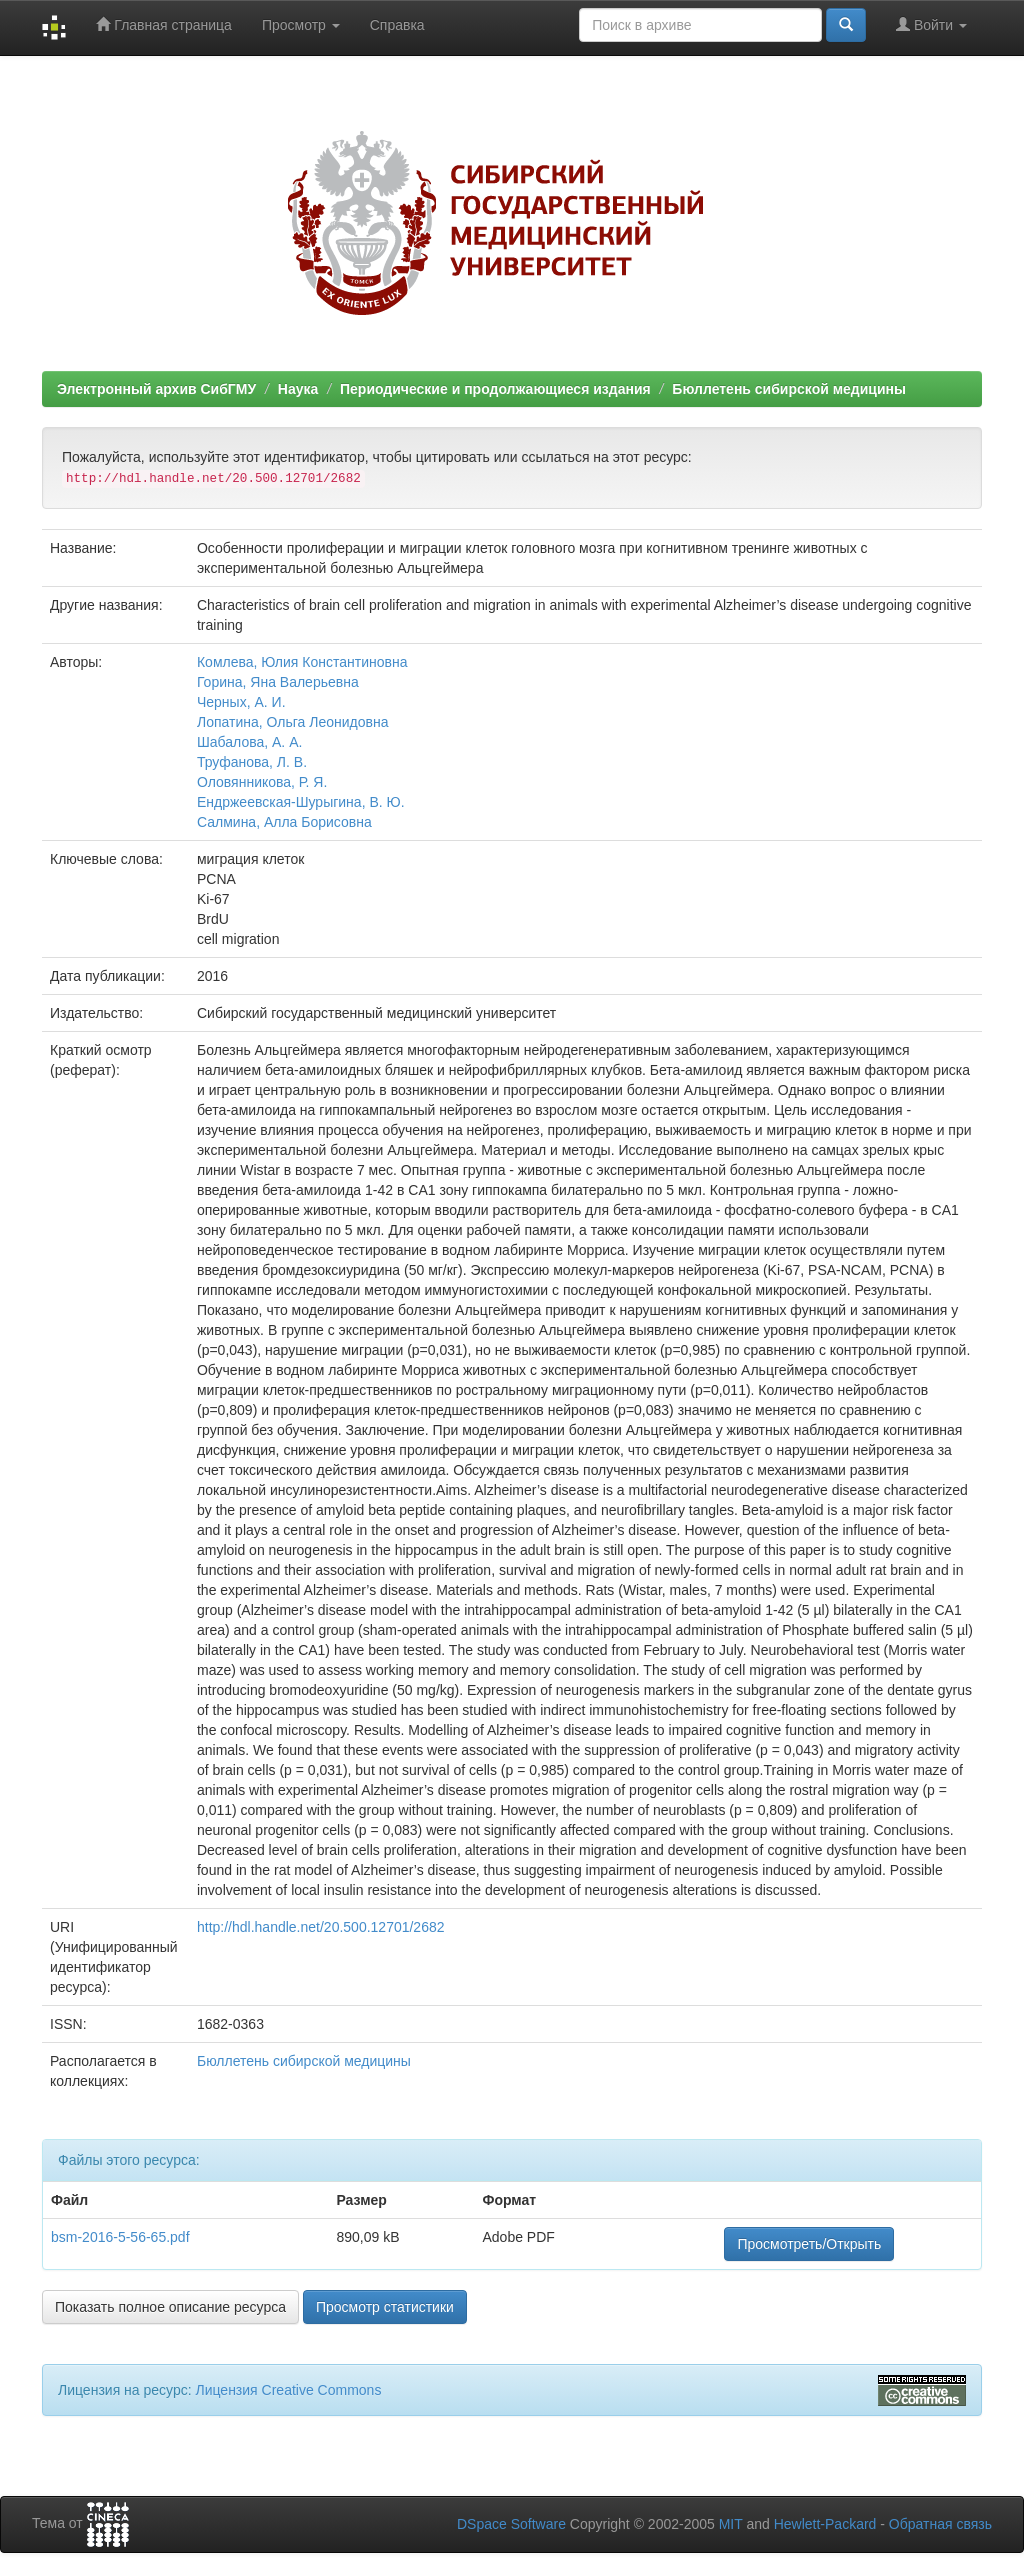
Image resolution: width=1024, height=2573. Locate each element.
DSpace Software (511, 2524)
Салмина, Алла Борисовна (284, 822)
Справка (397, 25)
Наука (298, 389)
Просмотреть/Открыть (809, 2244)
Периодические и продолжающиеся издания (495, 389)
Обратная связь (940, 2524)
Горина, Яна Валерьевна (278, 682)
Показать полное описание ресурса (170, 2307)
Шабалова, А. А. (249, 742)
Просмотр (301, 25)
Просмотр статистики (385, 2307)
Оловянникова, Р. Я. (262, 782)
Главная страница (163, 24)
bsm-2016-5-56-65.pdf (120, 2237)
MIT (731, 2524)
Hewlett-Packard (825, 2524)
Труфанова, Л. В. (252, 762)
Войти (931, 24)
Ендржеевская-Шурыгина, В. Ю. (301, 802)
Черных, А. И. (241, 702)
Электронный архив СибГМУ (156, 389)
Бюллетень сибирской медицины (789, 389)
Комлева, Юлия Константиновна (302, 662)
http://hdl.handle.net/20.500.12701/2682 (321, 1927)
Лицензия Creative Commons (288, 2390)
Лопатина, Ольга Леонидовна (292, 722)
